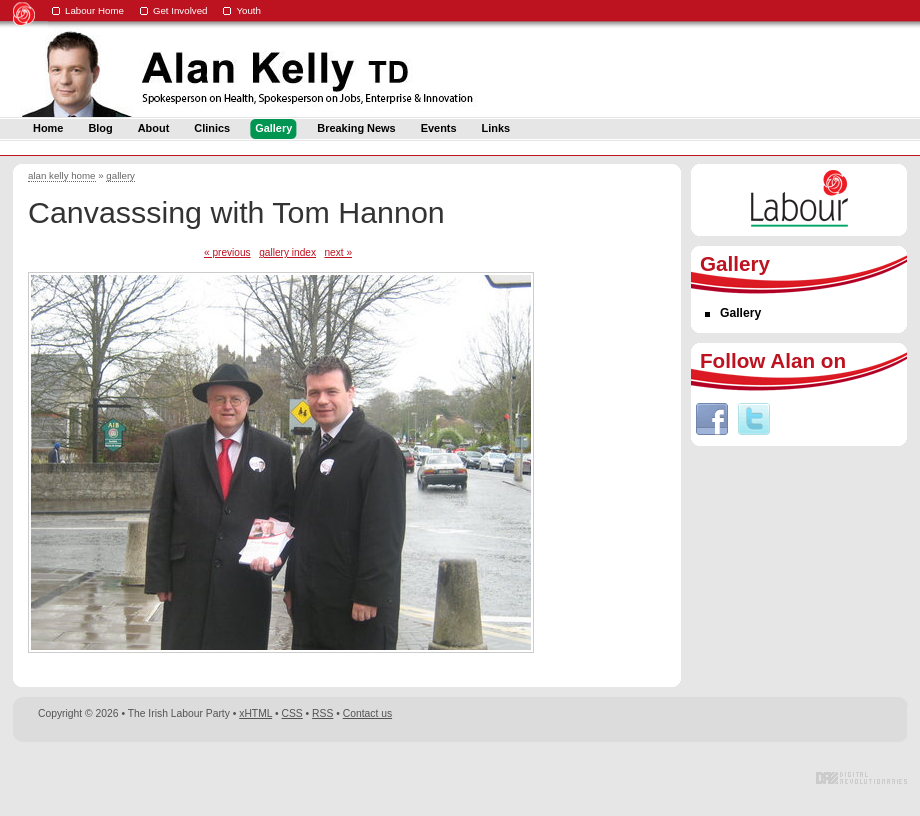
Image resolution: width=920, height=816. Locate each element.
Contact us (367, 713)
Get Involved (180, 10)
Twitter (754, 419)
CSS (292, 713)
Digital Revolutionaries (861, 778)
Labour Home (94, 10)
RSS (322, 713)
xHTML (255, 713)
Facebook (712, 419)
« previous (227, 252)
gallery (120, 175)
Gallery (740, 313)
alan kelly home (62, 175)
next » (338, 252)
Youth (248, 10)
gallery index (287, 252)
